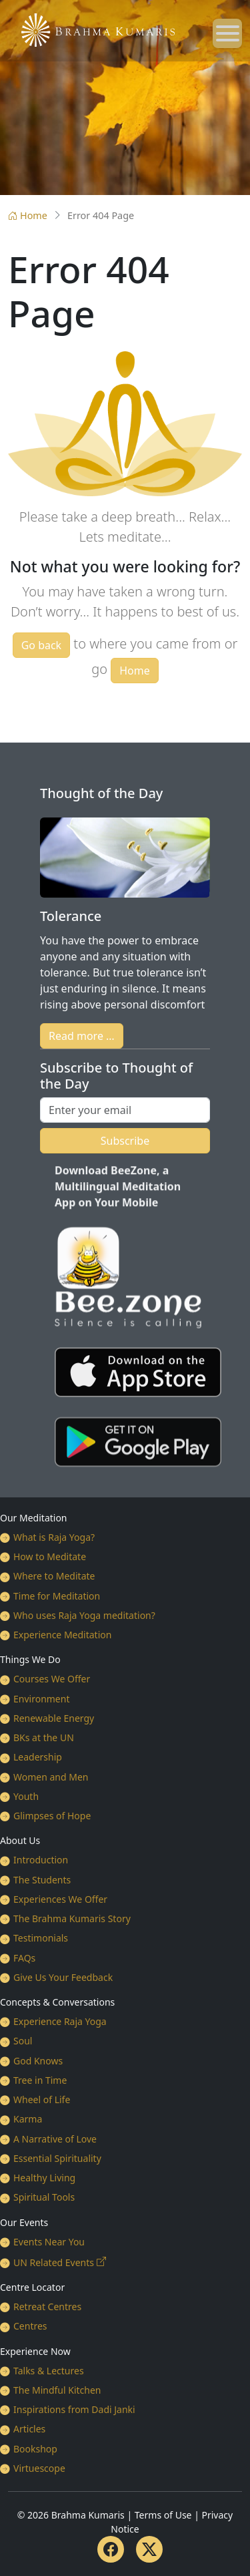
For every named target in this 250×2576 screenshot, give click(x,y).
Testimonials (40, 1937)
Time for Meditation (56, 1596)
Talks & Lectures (48, 2370)
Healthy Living (44, 2177)
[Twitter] (149, 2549)
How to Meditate (49, 1556)
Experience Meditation (62, 1634)
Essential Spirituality (57, 2158)
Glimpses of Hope (52, 1815)
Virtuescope (39, 2468)
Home (27, 215)
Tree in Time (40, 2080)
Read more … (82, 1036)
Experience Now (35, 2351)
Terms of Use (163, 2515)
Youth (26, 1796)
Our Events (24, 2222)
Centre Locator (32, 2287)
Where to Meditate (54, 1576)
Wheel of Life (41, 2099)
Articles (29, 2428)
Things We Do (30, 1659)
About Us (20, 1840)
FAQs (24, 1958)
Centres (30, 2326)
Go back (41, 645)
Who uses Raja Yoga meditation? (84, 1615)
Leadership (37, 1757)
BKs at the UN (43, 1737)
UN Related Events (53, 2262)
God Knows (38, 2060)
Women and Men (51, 1777)
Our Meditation (33, 1517)
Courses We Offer (51, 1678)
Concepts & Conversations (57, 2002)
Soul (22, 2040)
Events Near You (49, 2241)
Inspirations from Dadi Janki (74, 2409)
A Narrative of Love (55, 2139)
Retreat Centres (47, 2306)
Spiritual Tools (44, 2197)
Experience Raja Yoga (60, 2021)
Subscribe (125, 1140)
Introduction (40, 1859)
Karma (27, 2118)
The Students (42, 1879)
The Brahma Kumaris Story (72, 1918)
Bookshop (35, 2448)
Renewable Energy (53, 1718)
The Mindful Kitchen (57, 2390)
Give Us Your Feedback (63, 1977)
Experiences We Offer (60, 1899)
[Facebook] (110, 2549)
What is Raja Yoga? (54, 1537)
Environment (41, 1698)
